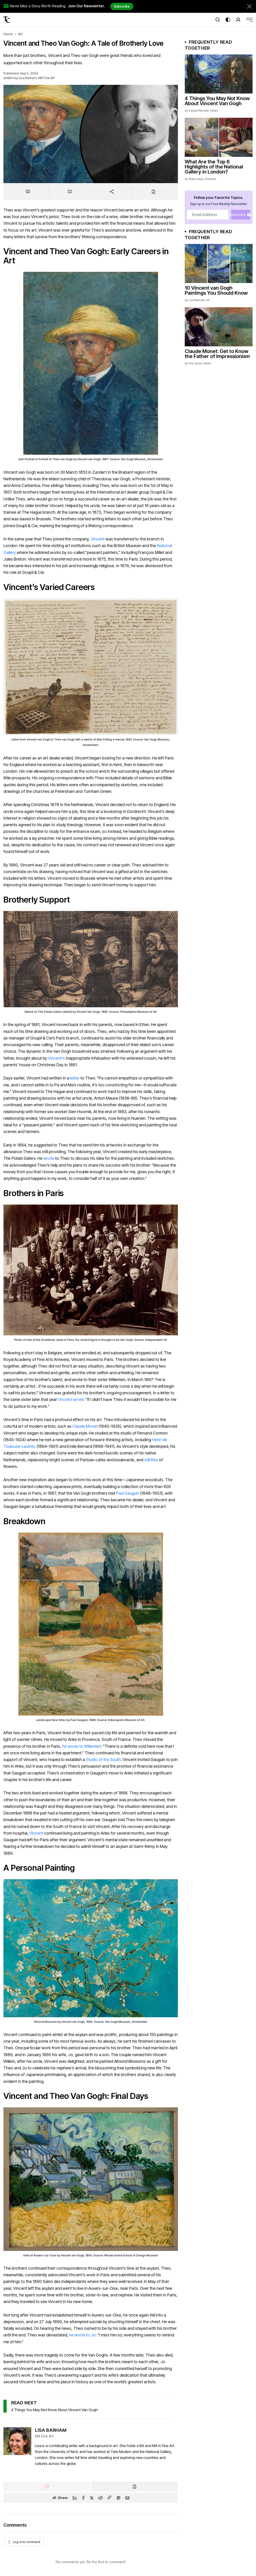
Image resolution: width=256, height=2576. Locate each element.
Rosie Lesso (196, 179)
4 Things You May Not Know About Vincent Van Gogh (54, 2410)
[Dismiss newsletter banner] (249, 6)
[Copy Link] (109, 2497)
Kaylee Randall (199, 110)
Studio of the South (103, 1759)
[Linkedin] (75, 2498)
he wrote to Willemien (81, 1746)
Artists (214, 110)
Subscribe (122, 6)
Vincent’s (56, 1058)
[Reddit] (100, 2498)
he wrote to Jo (82, 2335)
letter (74, 1078)
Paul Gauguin (127, 1493)
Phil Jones (195, 363)
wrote (48, 1158)
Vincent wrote (71, 1399)
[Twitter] (91, 2497)
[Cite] (153, 192)
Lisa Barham (27, 78)
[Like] (46, 2487)
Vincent (98, 539)
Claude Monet (85, 1426)
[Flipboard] (118, 2498)
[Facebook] (83, 2498)
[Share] (111, 191)
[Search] (217, 19)
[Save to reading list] (69, 191)
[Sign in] (238, 19)
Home (8, 34)
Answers (210, 179)
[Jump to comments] (28, 191)
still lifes (151, 1459)
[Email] (127, 2497)
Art (20, 34)
